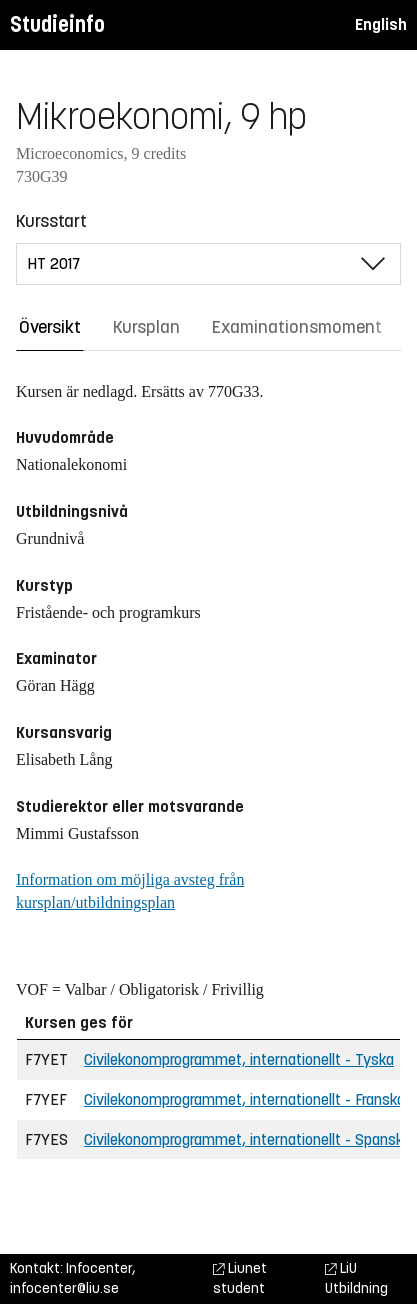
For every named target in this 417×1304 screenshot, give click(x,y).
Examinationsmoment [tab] (297, 327)
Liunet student (240, 1278)
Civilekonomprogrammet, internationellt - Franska (244, 1099)
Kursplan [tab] (146, 327)
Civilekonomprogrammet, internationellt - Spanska (247, 1139)
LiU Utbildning (356, 1278)
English (381, 24)
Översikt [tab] (50, 327)
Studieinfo (57, 24)
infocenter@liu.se (64, 1288)
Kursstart (51, 221)
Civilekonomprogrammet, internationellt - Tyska (239, 1059)
